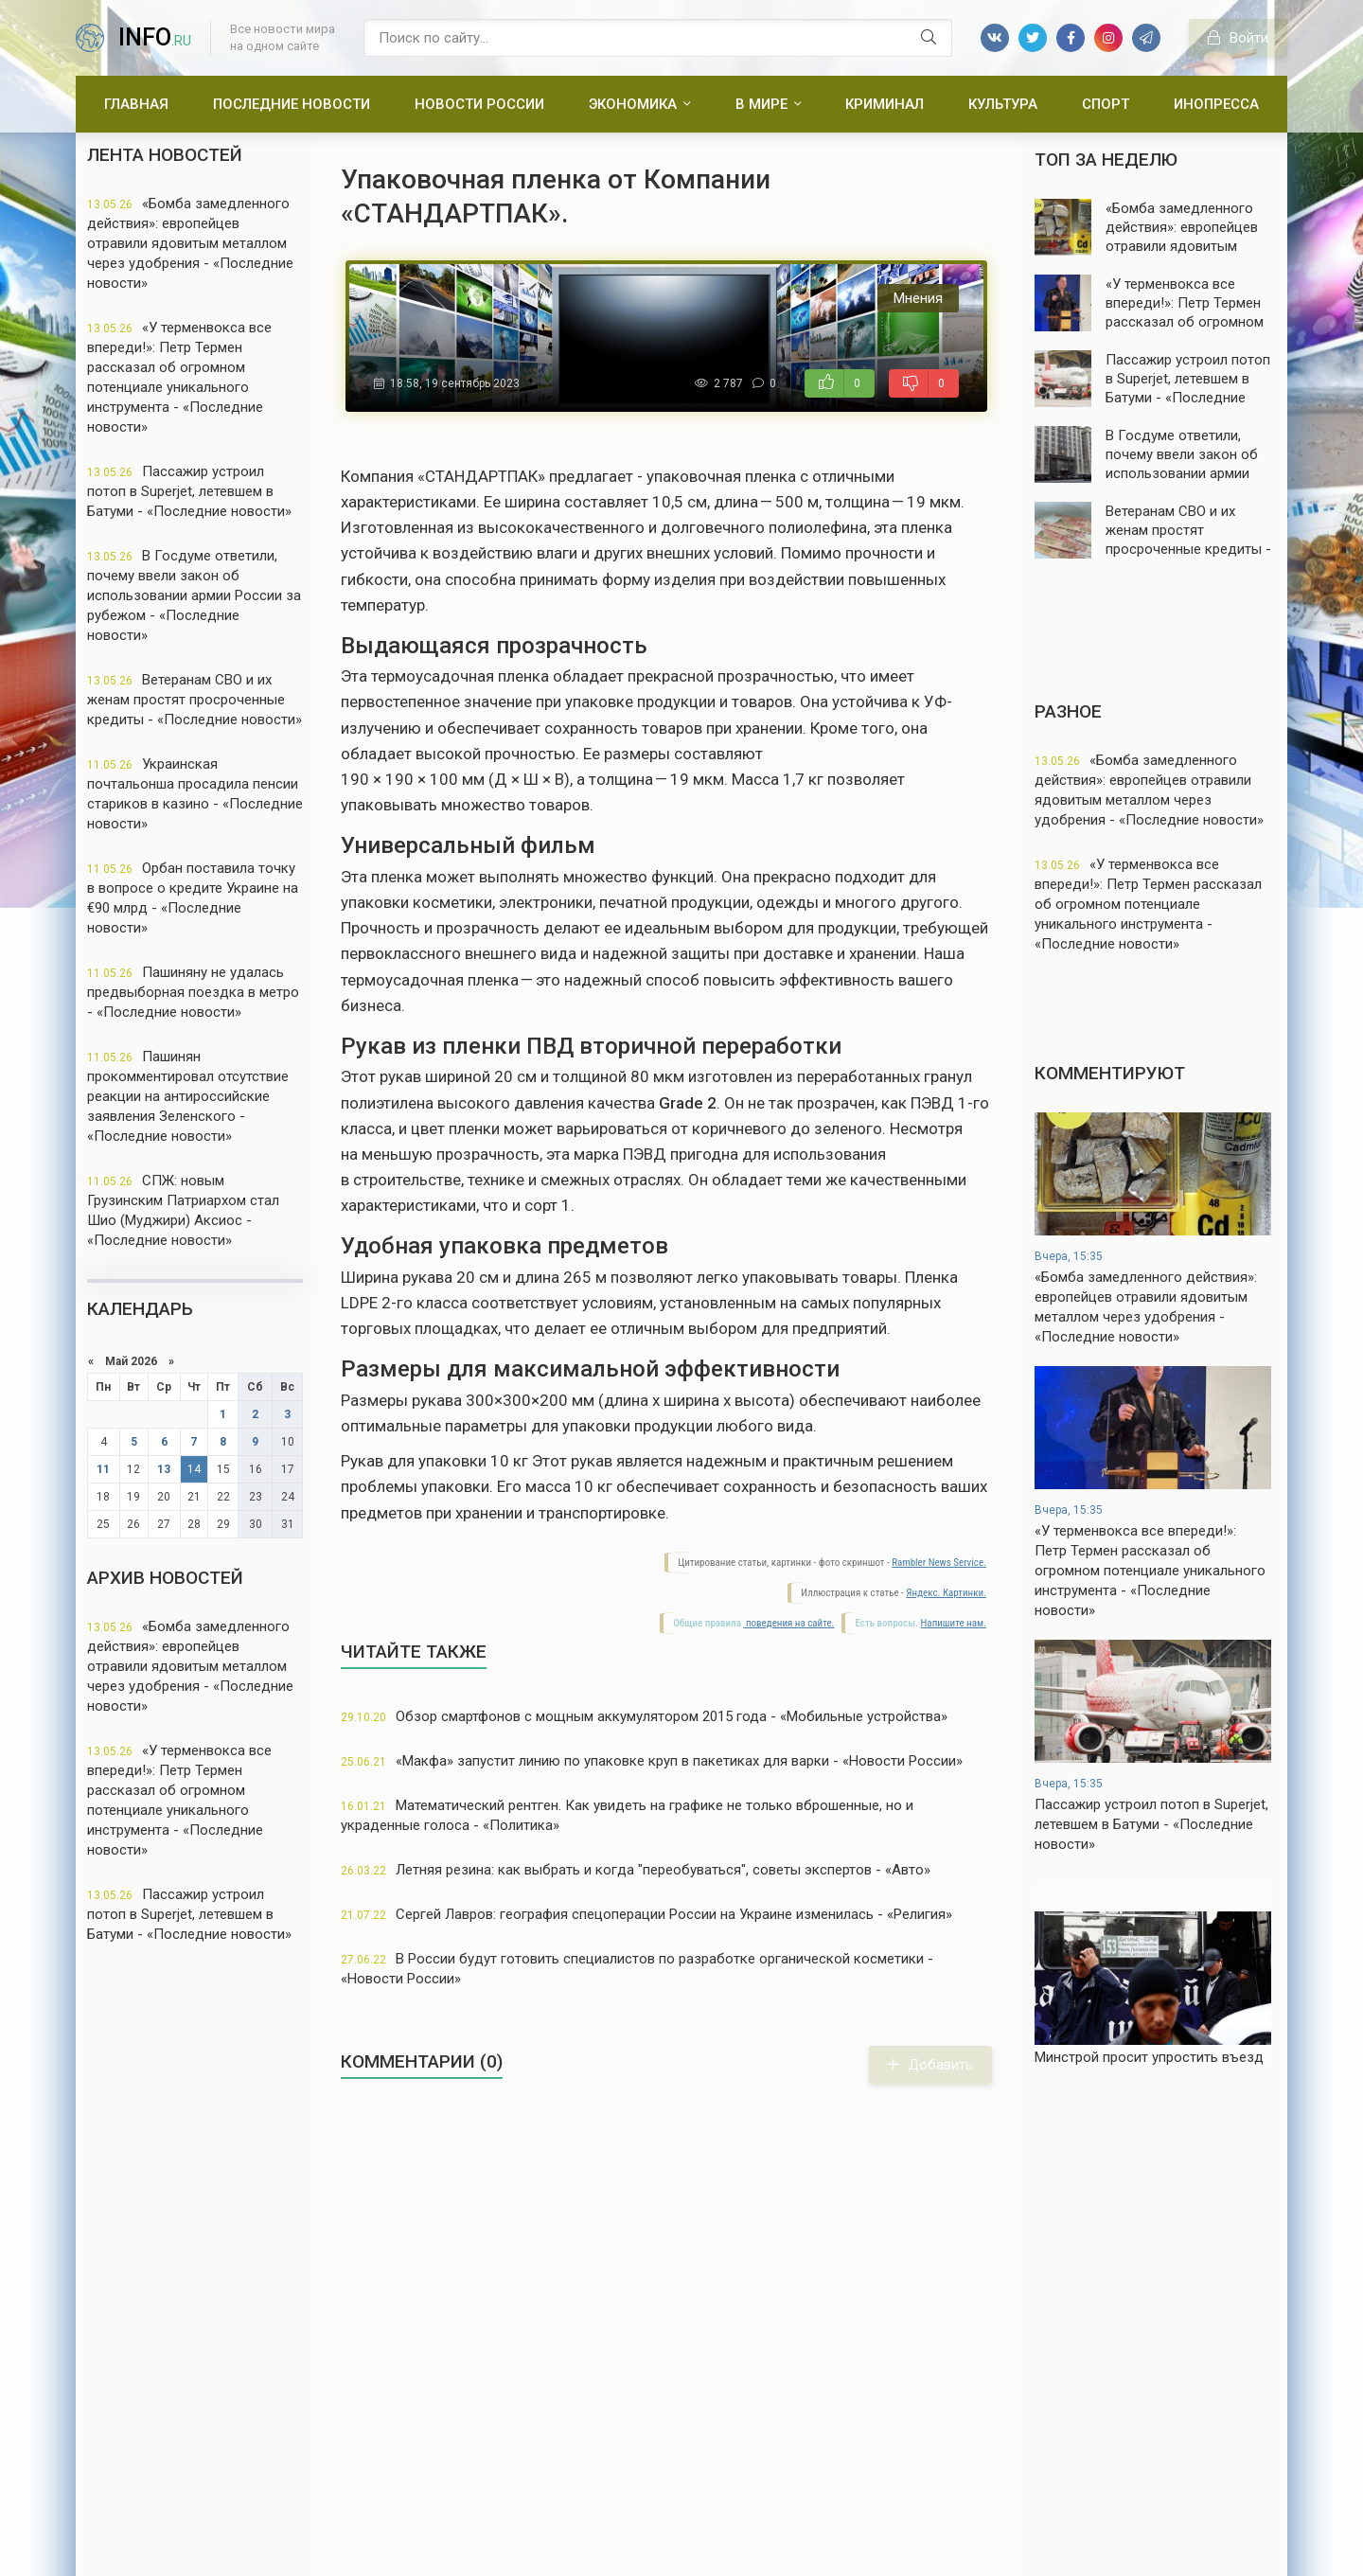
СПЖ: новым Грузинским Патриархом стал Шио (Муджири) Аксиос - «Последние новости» (183, 1210)
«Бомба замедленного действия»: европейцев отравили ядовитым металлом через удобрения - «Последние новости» (190, 243)
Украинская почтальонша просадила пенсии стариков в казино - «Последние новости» (195, 793)
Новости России (479, 104)
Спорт (1105, 104)
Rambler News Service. (939, 1562)
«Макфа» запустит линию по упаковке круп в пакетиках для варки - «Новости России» (652, 1760)
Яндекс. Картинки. (946, 1593)
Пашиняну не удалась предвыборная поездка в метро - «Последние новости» (193, 992)
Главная (136, 104)
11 (103, 1469)
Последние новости (291, 104)
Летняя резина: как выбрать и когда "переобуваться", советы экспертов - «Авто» (635, 1869)
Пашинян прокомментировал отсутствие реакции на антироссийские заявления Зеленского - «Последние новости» (188, 1096)
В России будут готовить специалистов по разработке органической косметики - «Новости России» (637, 1968)
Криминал (884, 104)
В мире (761, 104)
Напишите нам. (953, 1623)
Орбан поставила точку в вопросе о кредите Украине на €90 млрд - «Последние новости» (192, 898)
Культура (1002, 104)
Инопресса (1216, 104)
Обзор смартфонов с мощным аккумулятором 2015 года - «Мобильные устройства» (644, 1716)
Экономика (633, 104)
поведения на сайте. (788, 1623)
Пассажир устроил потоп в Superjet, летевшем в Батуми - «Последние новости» (189, 491)
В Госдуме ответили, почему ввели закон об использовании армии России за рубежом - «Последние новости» (194, 595)
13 (163, 1469)
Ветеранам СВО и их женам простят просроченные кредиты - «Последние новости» (194, 699)
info (154, 37)
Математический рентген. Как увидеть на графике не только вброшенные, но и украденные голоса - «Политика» (627, 1815)
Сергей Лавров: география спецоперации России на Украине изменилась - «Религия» (646, 1914)
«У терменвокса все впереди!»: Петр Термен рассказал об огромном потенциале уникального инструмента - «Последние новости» (179, 377)
